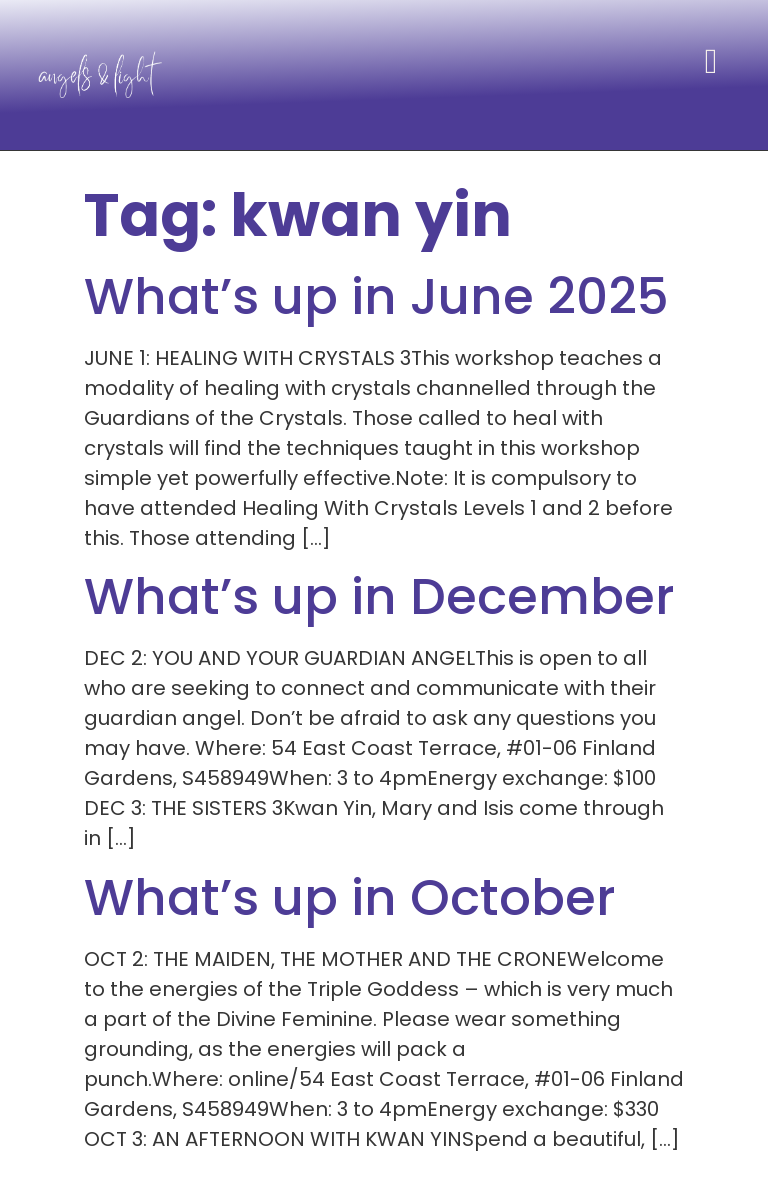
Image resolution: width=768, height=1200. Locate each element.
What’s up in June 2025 (376, 297)
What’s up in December (379, 597)
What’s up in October (350, 898)
